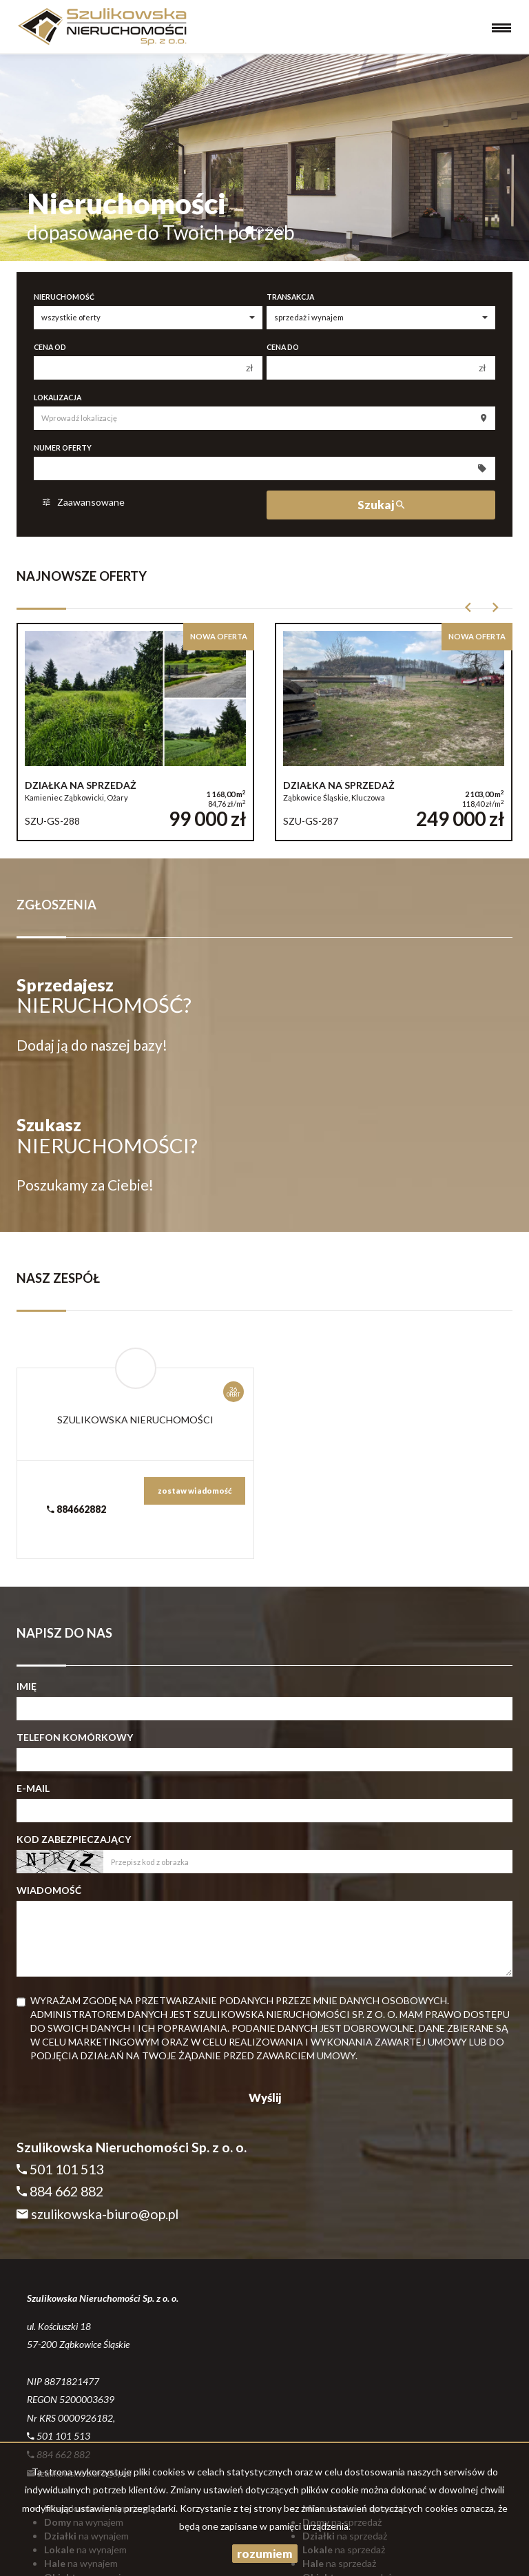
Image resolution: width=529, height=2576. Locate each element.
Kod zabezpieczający (74, 1839)
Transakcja (290, 297)
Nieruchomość (64, 297)
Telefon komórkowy (75, 1737)
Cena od (50, 347)
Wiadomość (49, 1890)
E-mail (33, 1788)
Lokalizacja (57, 397)
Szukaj (380, 504)
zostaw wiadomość (194, 1490)
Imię (27, 1686)
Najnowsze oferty (82, 576)
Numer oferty (63, 448)
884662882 (76, 1509)
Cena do (283, 347)
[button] (467, 611)
